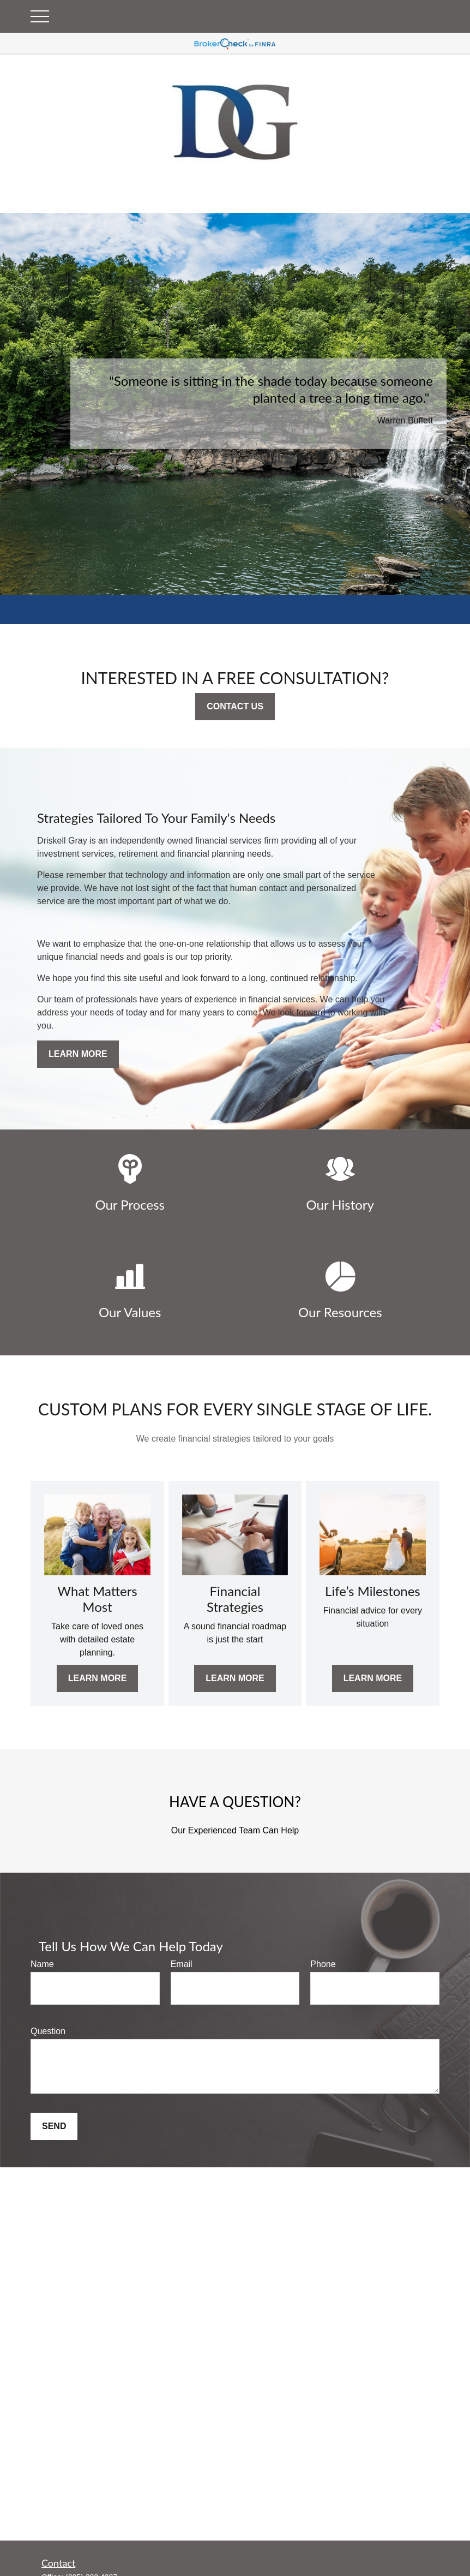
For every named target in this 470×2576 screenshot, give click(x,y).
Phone (322, 1964)
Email (181, 1964)
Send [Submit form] (54, 2126)
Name (42, 1964)
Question (48, 2031)
